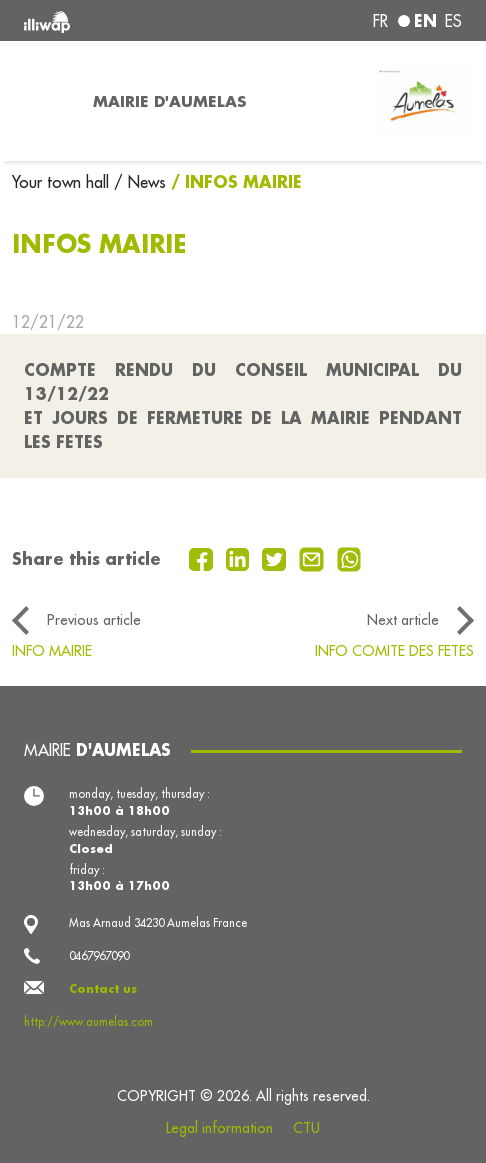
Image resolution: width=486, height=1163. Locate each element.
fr (380, 21)
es (453, 21)
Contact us (103, 988)
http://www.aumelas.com (88, 1022)
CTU (306, 1128)
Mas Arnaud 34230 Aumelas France (158, 923)
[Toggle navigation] (40, 101)
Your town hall (63, 182)
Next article (403, 620)
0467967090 (99, 956)
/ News (140, 182)
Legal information (219, 1128)
